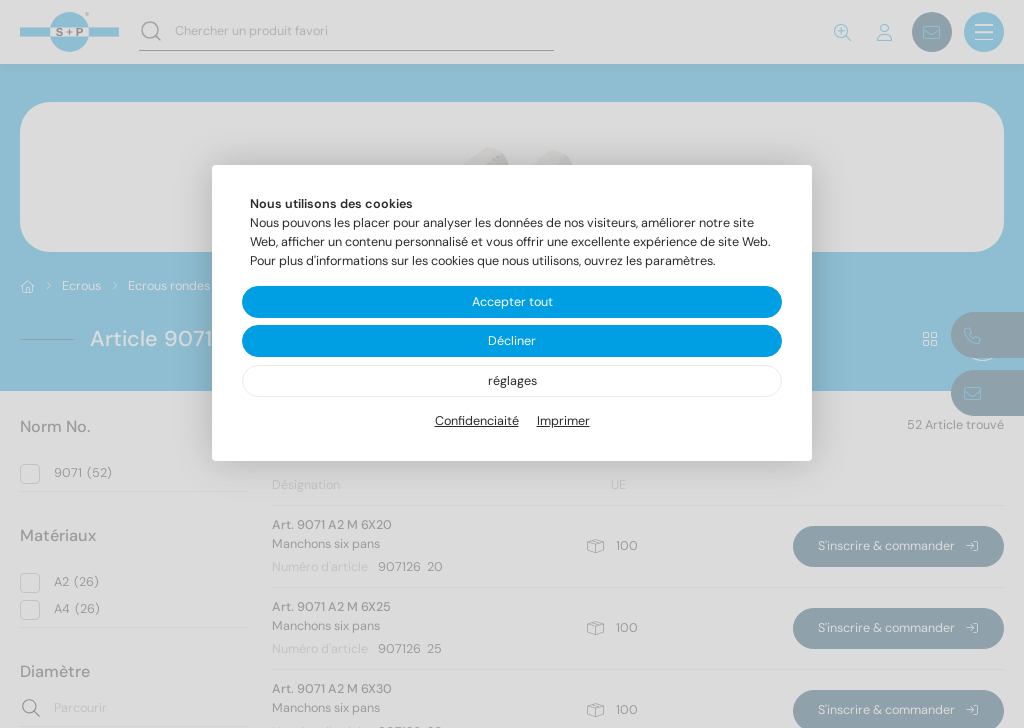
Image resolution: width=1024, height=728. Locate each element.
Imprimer (563, 421)
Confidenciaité (477, 421)
